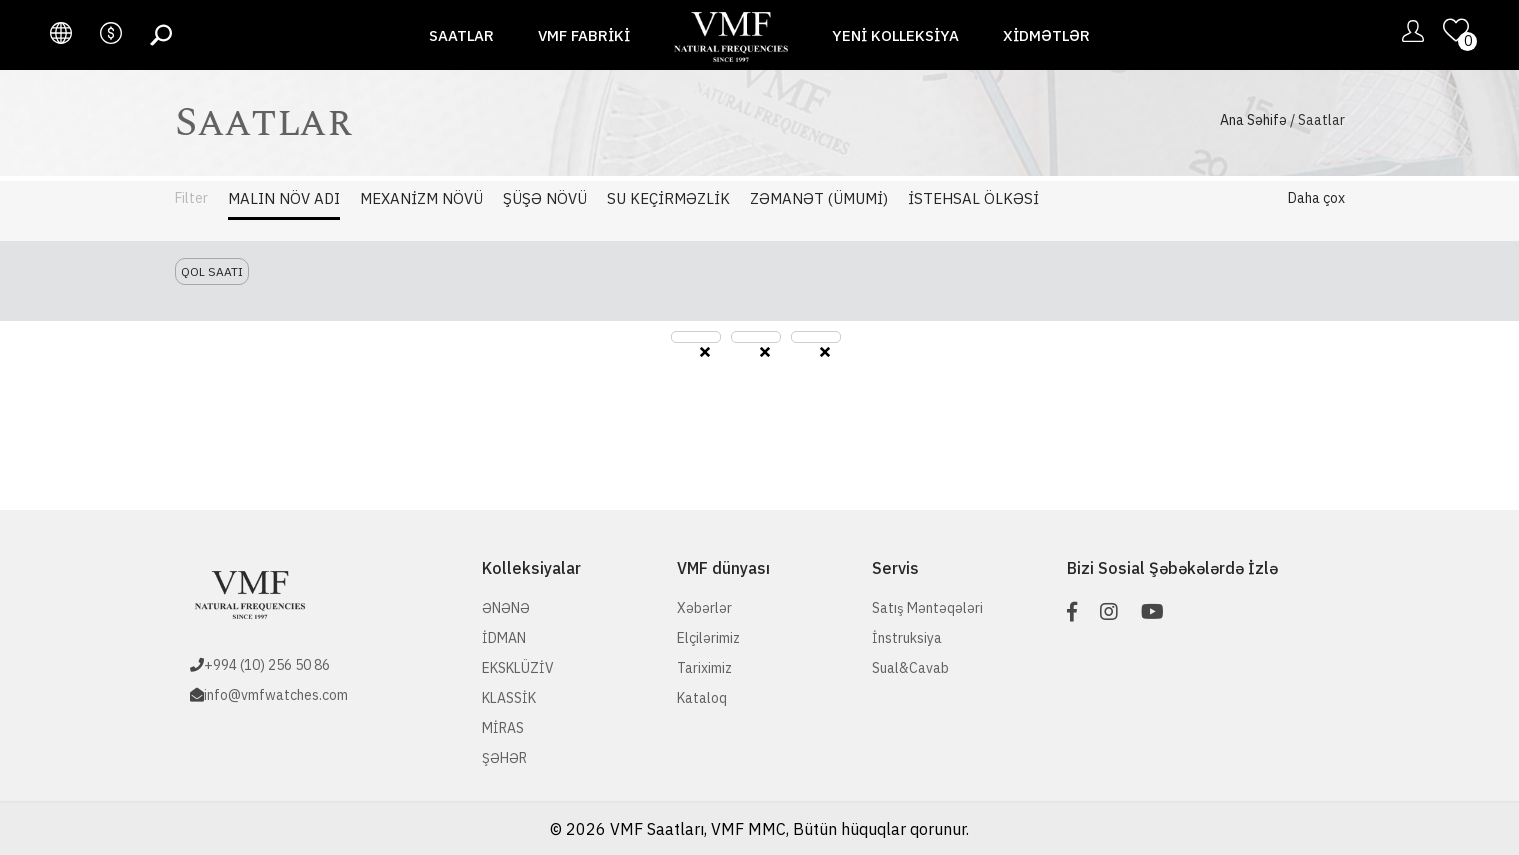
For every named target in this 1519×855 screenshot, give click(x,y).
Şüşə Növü (545, 198)
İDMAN (504, 638)
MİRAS (503, 728)
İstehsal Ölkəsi (973, 198)
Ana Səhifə (1253, 120)
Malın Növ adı (284, 198)
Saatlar (461, 35)
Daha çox (1316, 198)
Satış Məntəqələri (927, 608)
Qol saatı (212, 271)
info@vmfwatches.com (276, 695)
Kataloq (702, 698)
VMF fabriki (584, 35)
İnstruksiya (907, 638)
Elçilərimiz (708, 638)
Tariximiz (704, 668)
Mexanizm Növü (421, 198)
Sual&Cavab (910, 668)
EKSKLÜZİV (518, 668)
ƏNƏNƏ (506, 608)
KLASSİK (509, 698)
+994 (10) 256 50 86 (267, 665)
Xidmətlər (1046, 35)
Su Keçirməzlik (668, 198)
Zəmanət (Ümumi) (819, 198)
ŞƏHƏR (504, 758)
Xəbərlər (704, 608)
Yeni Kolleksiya (895, 35)
